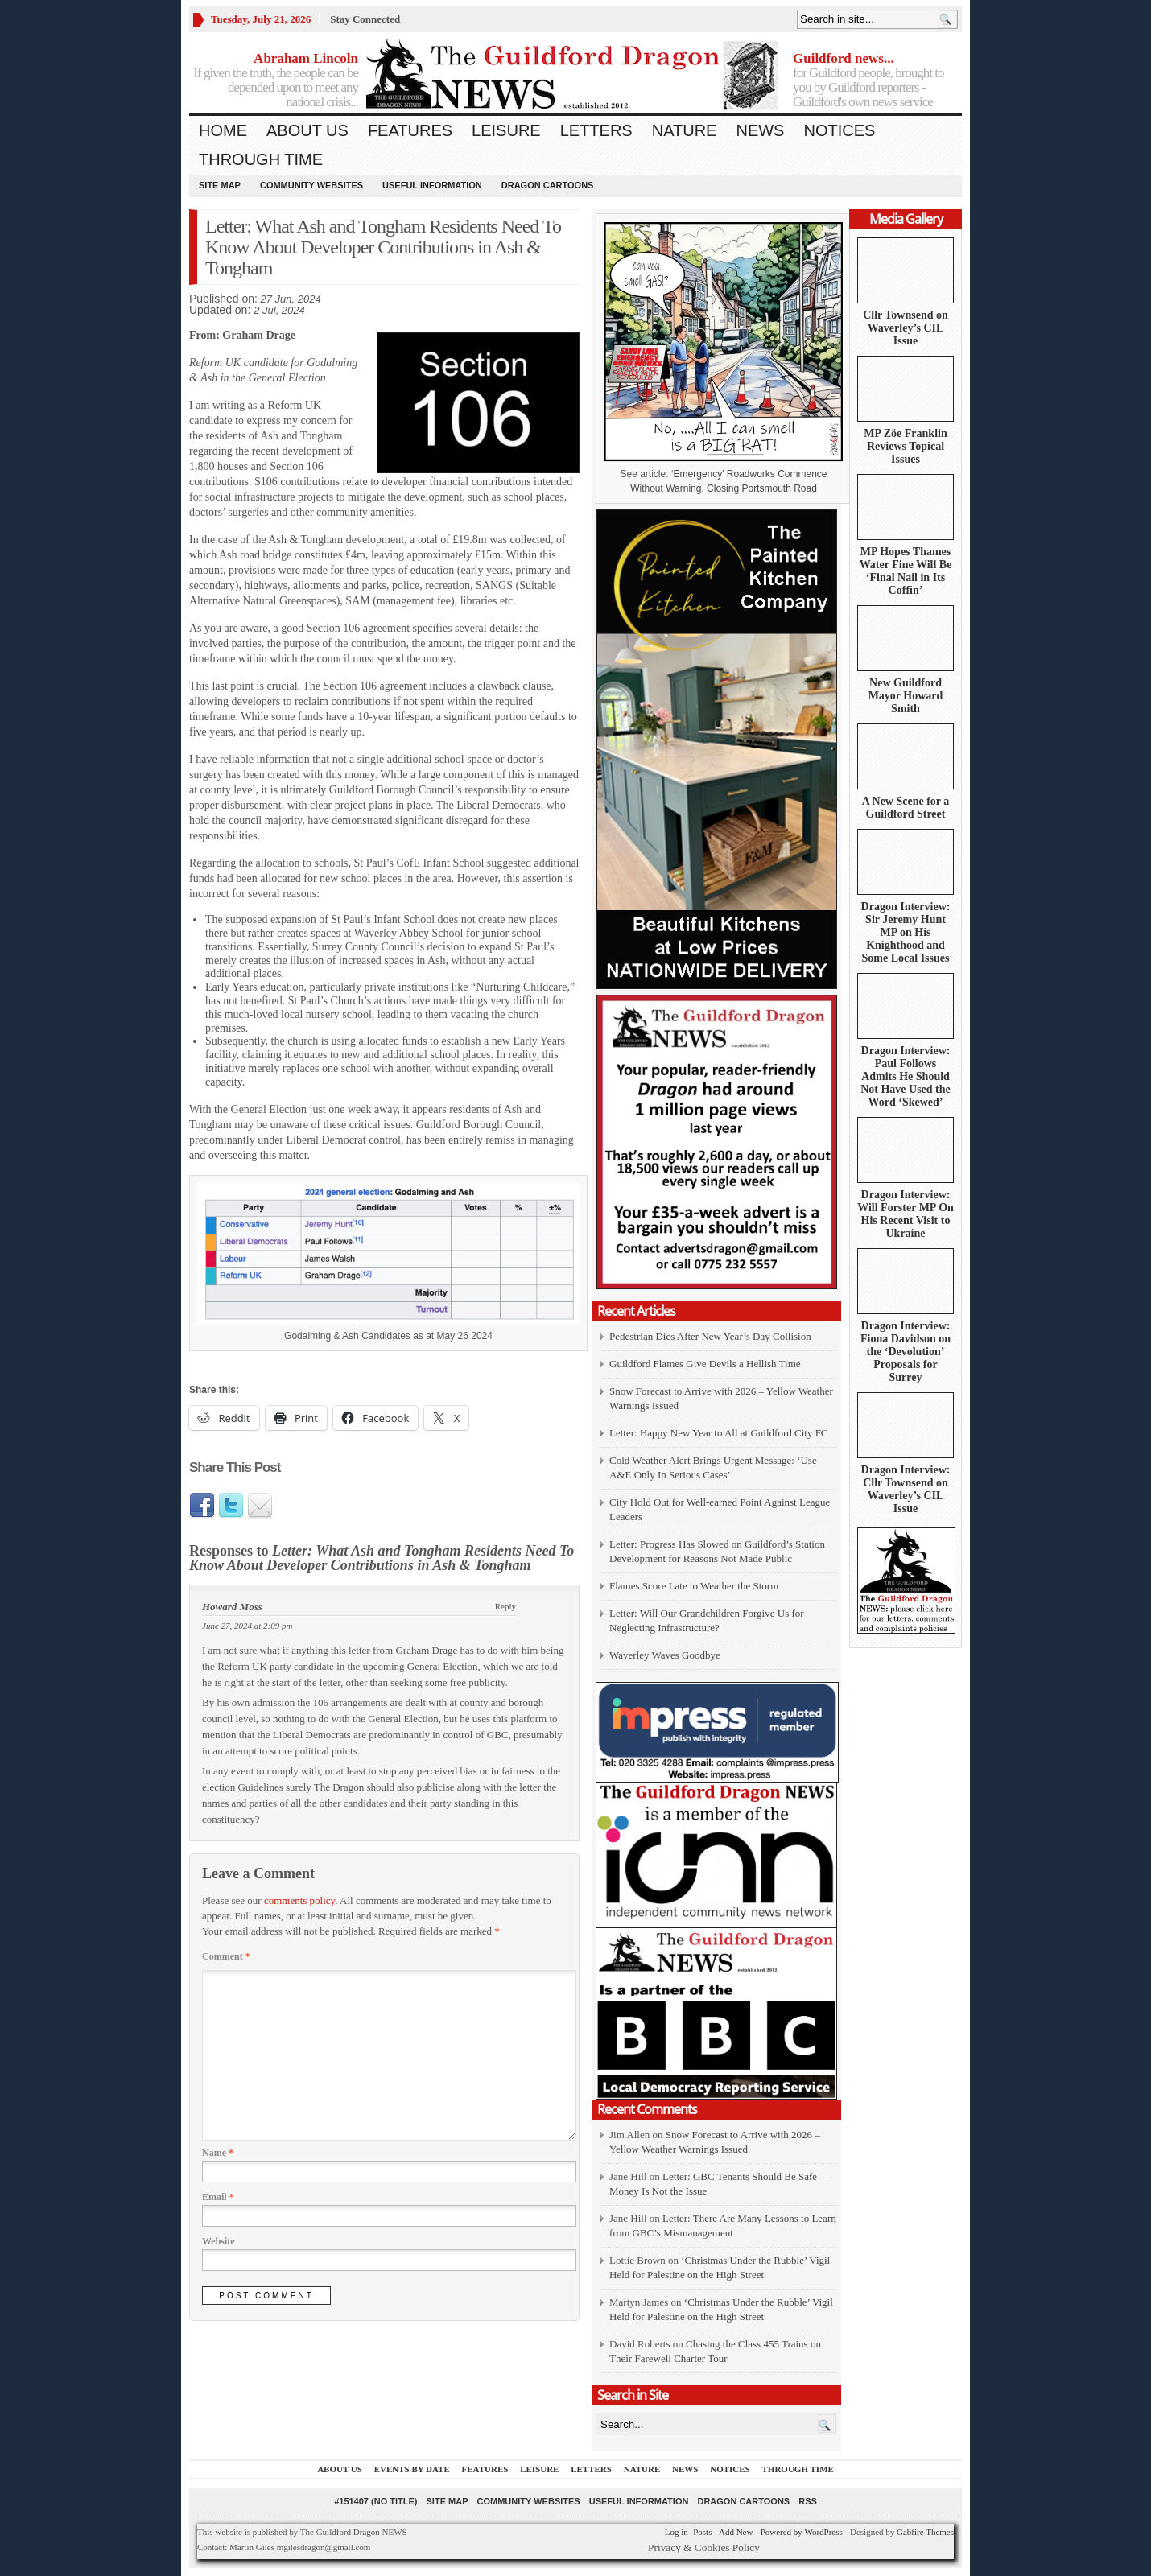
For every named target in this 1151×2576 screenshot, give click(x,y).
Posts (702, 2532)
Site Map (220, 185)
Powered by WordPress (802, 2532)
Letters (596, 130)
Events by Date (412, 2469)
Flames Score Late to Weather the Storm (693, 1586)
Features (410, 130)
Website (218, 2241)
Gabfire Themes (925, 2532)
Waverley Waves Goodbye (664, 1655)
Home (223, 130)
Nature (684, 130)
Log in (676, 2532)
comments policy (299, 1900)
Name (217, 2152)
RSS (807, 2501)
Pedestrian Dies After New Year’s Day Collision (710, 1336)
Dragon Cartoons (547, 185)
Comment (226, 1956)
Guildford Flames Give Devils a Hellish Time (705, 1364)
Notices (839, 130)
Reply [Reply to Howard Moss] (505, 1606)
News (760, 130)
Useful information (432, 185)
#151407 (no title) (375, 2501)
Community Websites (311, 185)
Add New (736, 2532)
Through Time (261, 159)
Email (218, 2197)
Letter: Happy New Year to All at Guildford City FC (718, 1433)
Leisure (506, 130)
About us (307, 130)
